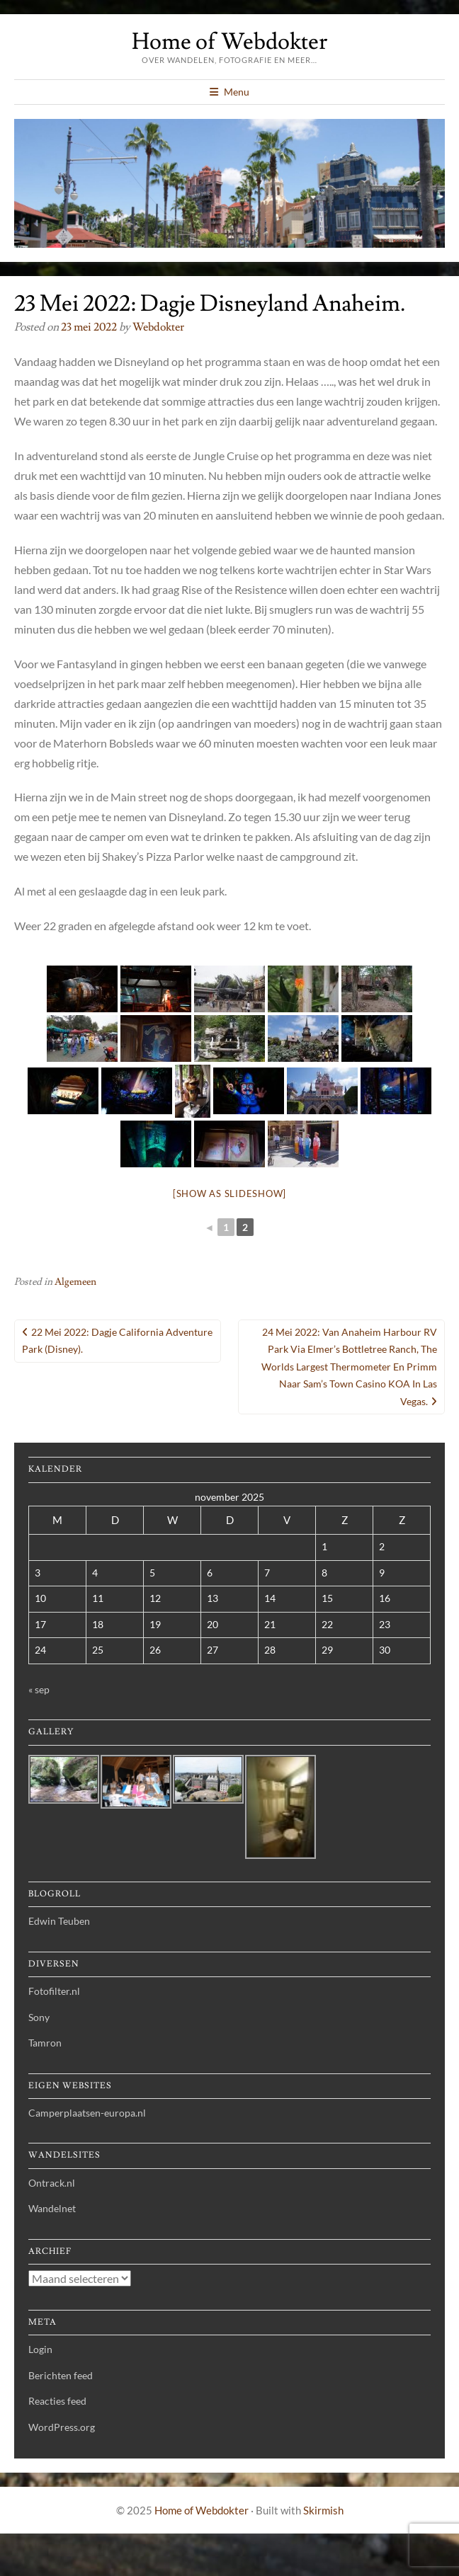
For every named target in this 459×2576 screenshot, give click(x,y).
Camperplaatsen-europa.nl (87, 2113)
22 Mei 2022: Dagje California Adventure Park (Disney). (117, 1341)
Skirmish (323, 2510)
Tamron (45, 2043)
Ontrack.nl (51, 2183)
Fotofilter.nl (54, 1991)
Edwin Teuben (59, 1921)
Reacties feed (57, 2401)
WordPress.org (61, 2427)
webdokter (158, 327)
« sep (39, 1689)
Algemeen (75, 1282)
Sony (39, 2017)
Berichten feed (60, 2375)
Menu (236, 92)
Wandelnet (52, 2208)
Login (40, 2349)
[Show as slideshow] (229, 1193)
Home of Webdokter (229, 42)
